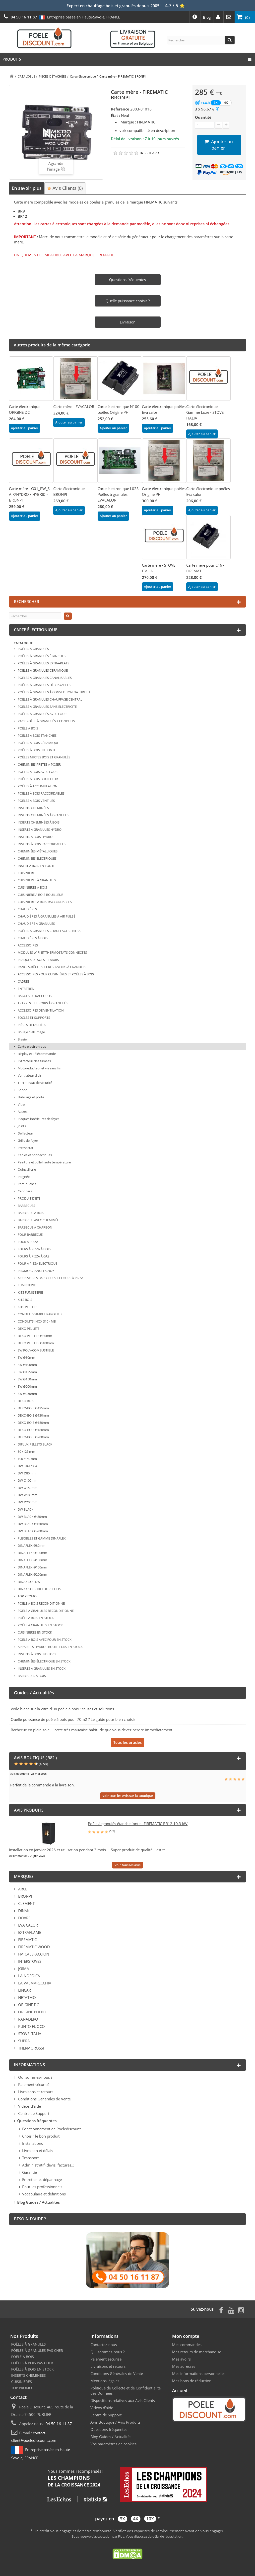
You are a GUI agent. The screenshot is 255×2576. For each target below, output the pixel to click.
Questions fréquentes (108, 2429)
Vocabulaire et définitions (44, 2193)
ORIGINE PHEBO (31, 2011)
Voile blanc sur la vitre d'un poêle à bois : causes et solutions (62, 1708)
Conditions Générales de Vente (44, 2098)
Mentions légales (104, 2380)
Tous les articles (127, 1742)
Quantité (203, 117)
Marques (24, 1876)
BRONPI (24, 1896)
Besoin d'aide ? (30, 2219)
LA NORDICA (28, 1975)
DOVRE (23, 1917)
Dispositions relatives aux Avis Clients (122, 2400)
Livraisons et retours (35, 2091)
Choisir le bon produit (41, 2136)
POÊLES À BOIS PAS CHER (32, 2363)
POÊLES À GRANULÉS (28, 2344)
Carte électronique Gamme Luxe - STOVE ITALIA (205, 412)
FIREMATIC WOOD (33, 1946)
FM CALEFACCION (33, 1954)
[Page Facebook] (221, 2309)
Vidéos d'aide (29, 2106)
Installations (32, 2143)
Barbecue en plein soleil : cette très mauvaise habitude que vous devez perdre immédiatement (91, 1729)
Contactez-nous (103, 2344)
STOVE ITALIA (29, 2033)
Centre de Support (33, 2113)
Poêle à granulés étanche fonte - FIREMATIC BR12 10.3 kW (138, 1823)
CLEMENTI (26, 1903)
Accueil (179, 2390)
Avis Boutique (102, 2422)
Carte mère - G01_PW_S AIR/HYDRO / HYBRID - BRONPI (29, 494)
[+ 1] (226, 125)
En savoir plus (27, 188)
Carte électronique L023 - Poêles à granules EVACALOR (119, 494)
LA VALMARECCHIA (34, 1982)
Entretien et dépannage (42, 2179)
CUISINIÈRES (21, 2381)
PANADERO (27, 2019)
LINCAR (24, 1990)
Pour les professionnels (42, 2186)
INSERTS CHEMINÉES (28, 2375)
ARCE (22, 1888)
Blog (207, 17)
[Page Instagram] (241, 2309)
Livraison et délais (37, 2150)
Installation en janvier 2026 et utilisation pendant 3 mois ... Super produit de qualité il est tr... (88, 1849)
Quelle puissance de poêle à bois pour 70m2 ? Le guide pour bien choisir (73, 1719)
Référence (120, 108)
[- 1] (218, 125)
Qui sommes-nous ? (34, 2077)
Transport (30, 2157)
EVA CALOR (27, 1925)
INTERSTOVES (29, 1961)
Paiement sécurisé (33, 2084)
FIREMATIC (27, 1939)
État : (115, 115)
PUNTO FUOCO (31, 2026)
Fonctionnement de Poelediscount (51, 2128)
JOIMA (23, 1968)
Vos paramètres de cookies (113, 2443)
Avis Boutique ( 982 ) (35, 1757)
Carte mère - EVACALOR (73, 406)
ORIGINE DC (28, 2004)
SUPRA (23, 2040)
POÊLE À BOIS (22, 2356)
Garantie (29, 2172)
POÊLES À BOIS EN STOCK (32, 2369)
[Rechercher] (230, 40)
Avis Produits (129, 2422)
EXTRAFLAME (29, 1932)
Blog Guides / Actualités (110, 2436)
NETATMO (26, 1997)
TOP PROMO (21, 2387)
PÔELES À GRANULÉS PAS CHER (37, 2350)
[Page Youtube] (231, 2309)
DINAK (23, 1910)
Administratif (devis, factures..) (48, 2165)
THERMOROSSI (30, 2048)
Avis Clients (65, 188)
